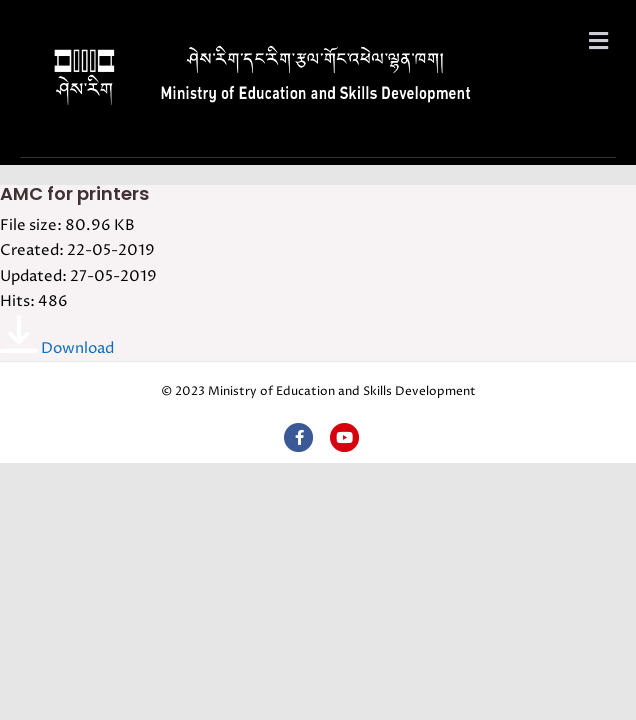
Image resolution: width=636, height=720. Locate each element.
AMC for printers (74, 193)
